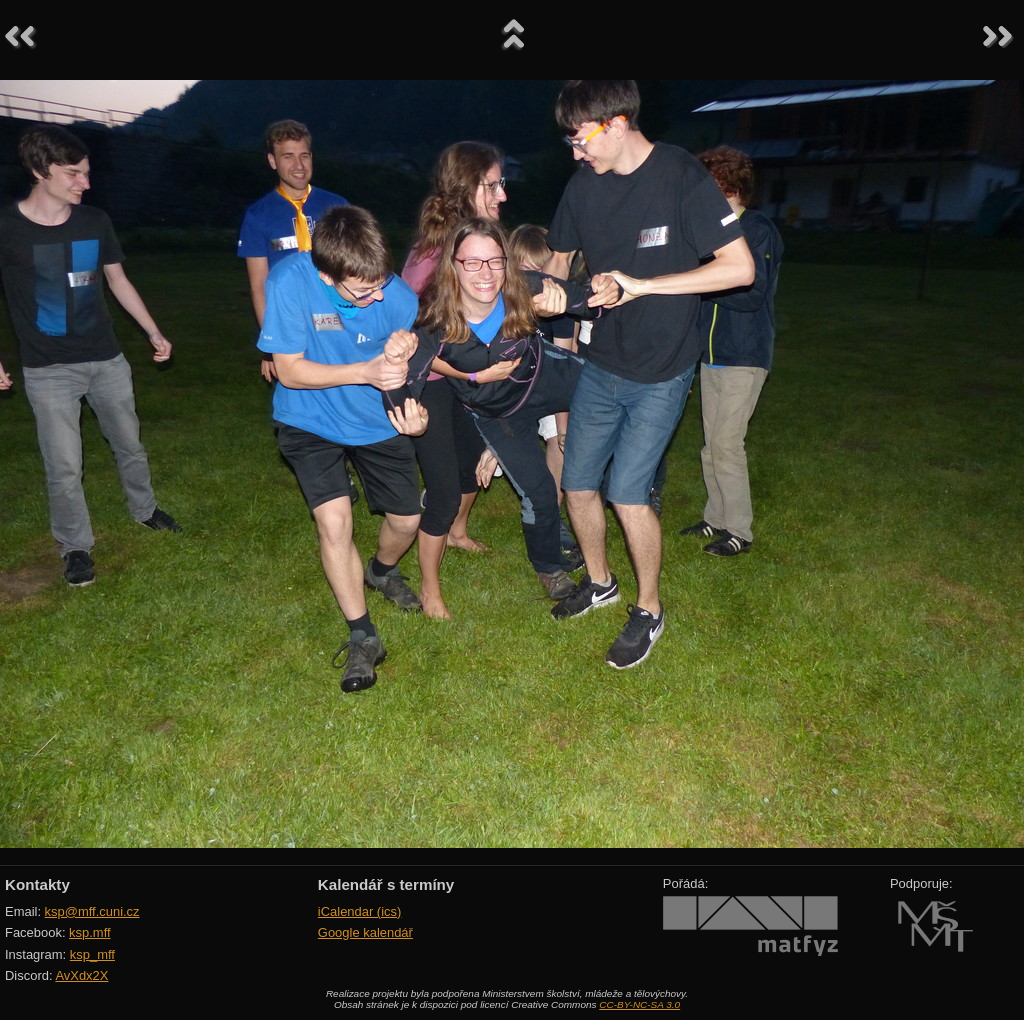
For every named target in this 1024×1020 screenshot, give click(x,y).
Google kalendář (365, 932)
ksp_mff (92, 954)
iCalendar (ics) (360, 911)
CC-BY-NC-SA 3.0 (639, 1004)
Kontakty (37, 884)
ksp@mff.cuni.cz (92, 911)
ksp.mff (90, 932)
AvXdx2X (81, 975)
